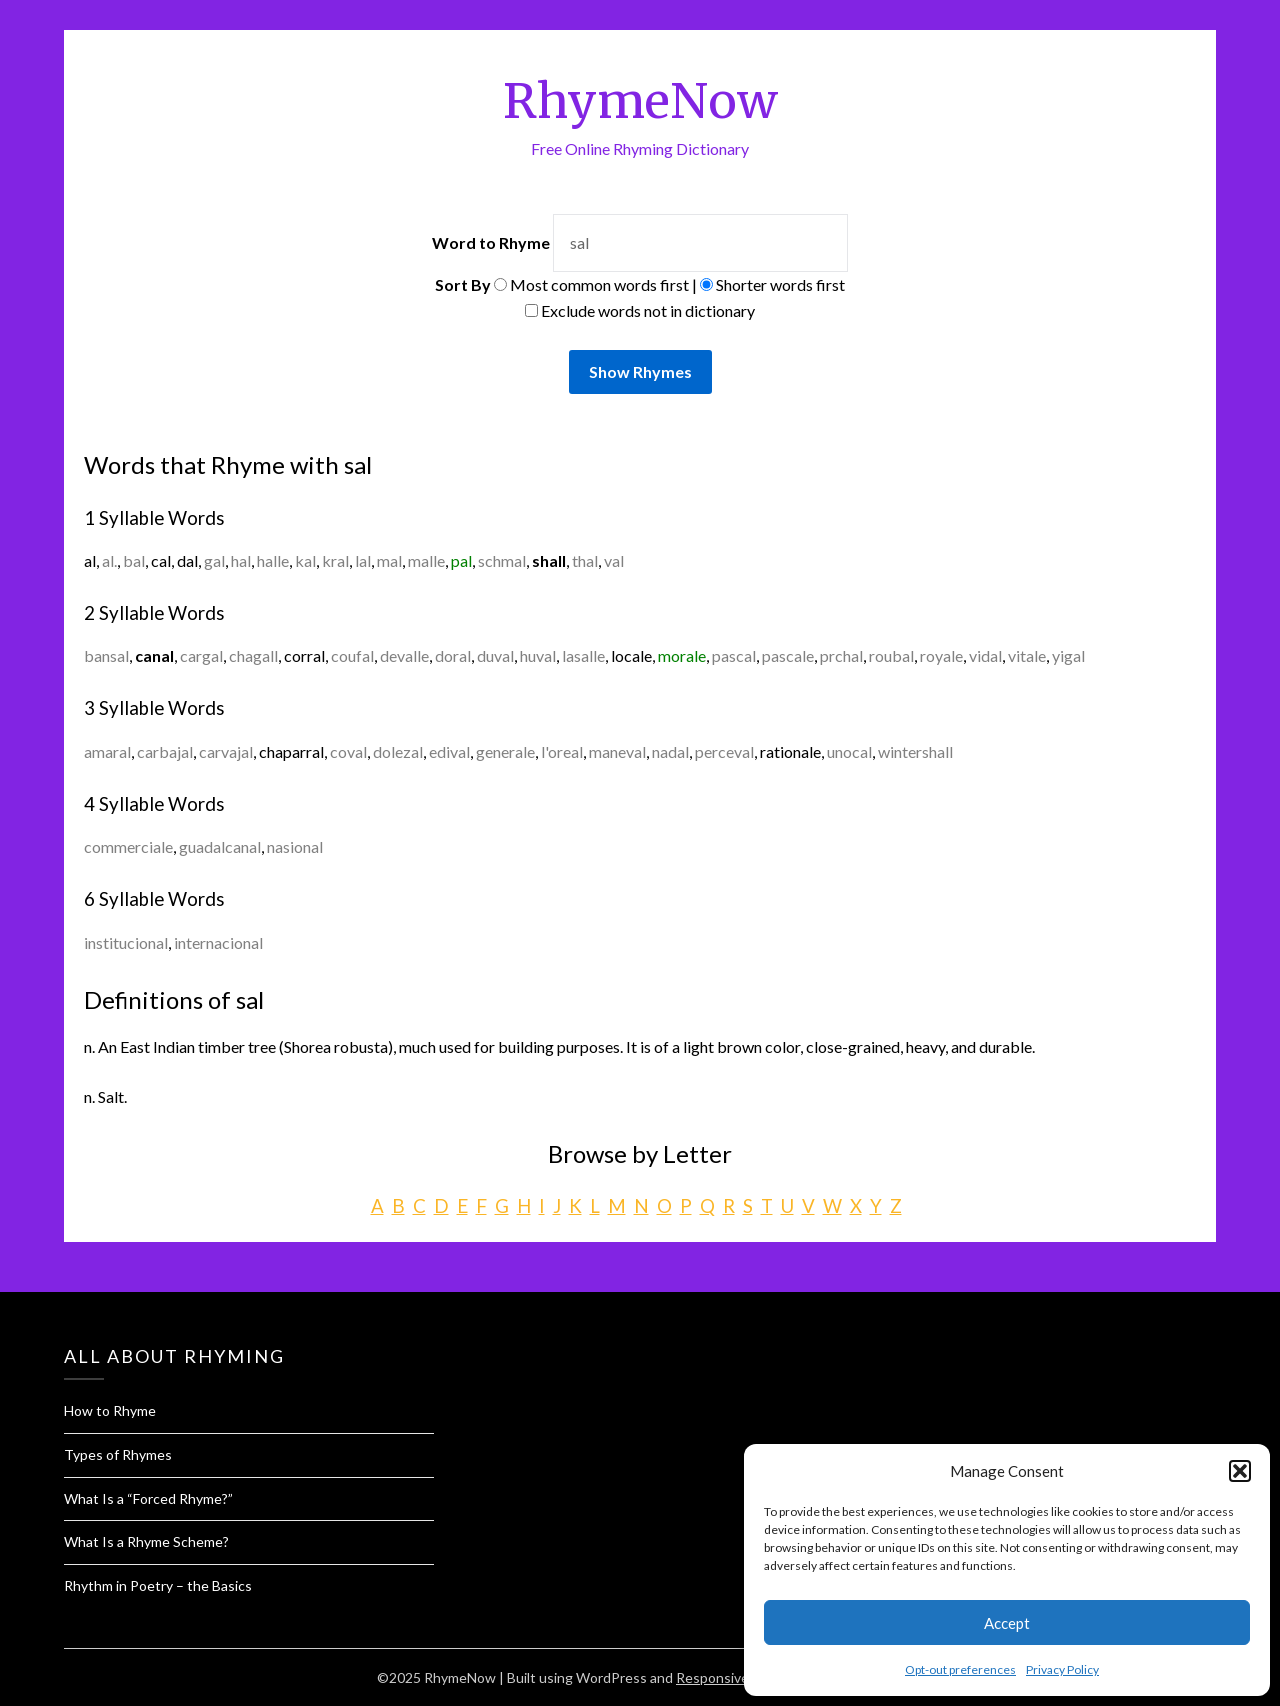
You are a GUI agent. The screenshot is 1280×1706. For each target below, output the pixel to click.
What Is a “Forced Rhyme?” (148, 1498)
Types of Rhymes (118, 1454)
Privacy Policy (1062, 1669)
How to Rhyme (110, 1410)
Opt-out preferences (960, 1669)
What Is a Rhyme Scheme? (146, 1541)
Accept (1007, 1623)
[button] (1240, 1471)
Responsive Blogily (734, 1677)
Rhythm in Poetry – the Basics (158, 1585)
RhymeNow (640, 101)
